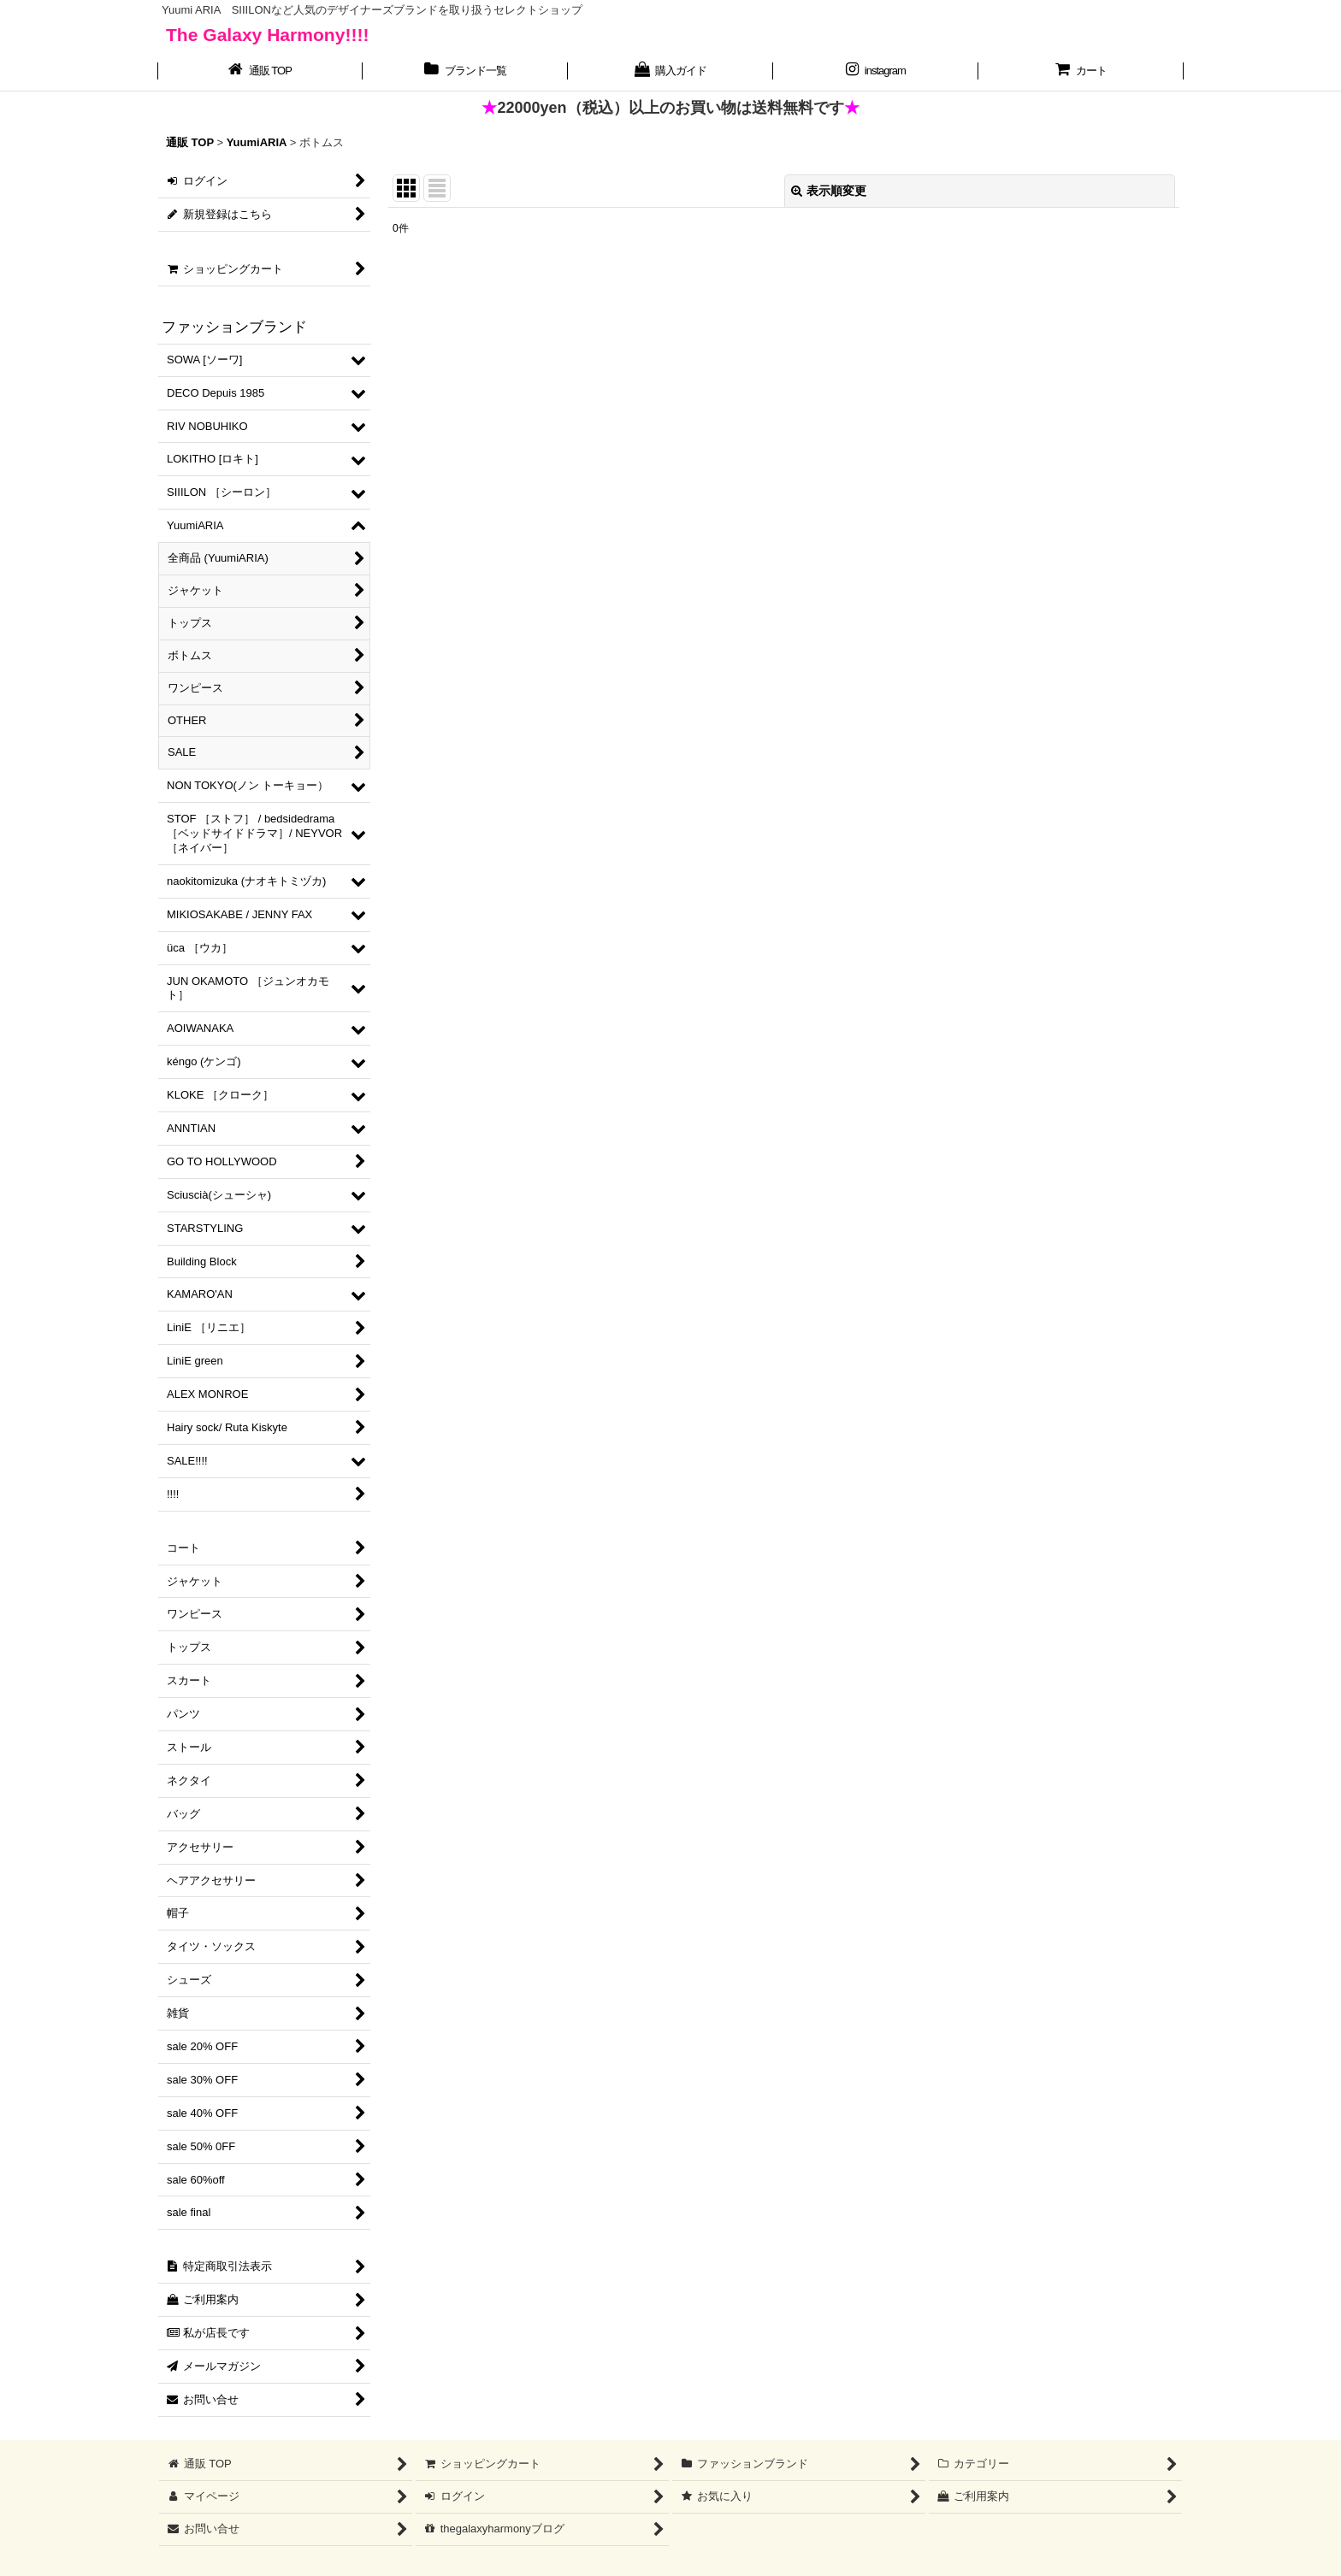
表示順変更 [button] (828, 190)
